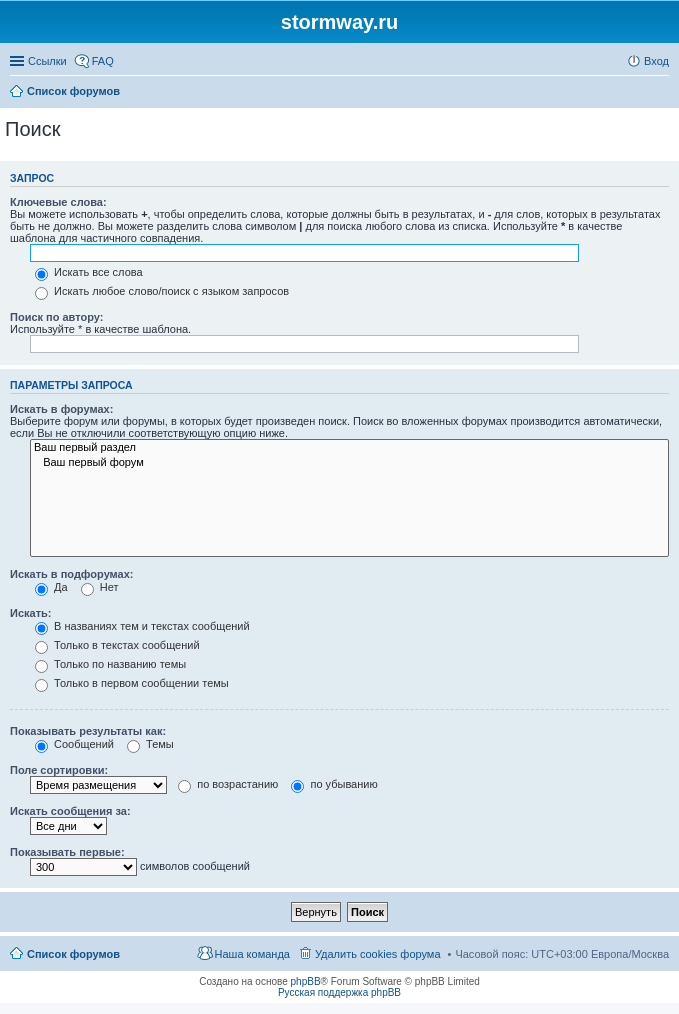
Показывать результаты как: (88, 731)
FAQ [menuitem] (103, 61)
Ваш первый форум (349, 463)
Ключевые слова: (58, 202)
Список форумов (73, 954)
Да (51, 587)
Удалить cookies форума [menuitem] (378, 954)
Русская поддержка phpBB (339, 992)
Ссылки (47, 61)
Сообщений (74, 744)
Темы (150, 744)
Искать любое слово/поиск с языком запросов (162, 291)
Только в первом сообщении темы (132, 683)
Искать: (30, 613)
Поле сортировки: (59, 770)
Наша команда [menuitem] (252, 954)
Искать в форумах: (61, 409)
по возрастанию (228, 784)
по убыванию (334, 784)
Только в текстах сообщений (117, 645)
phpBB (306, 981)
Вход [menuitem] (656, 61)
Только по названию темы (110, 664)
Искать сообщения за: (70, 811)
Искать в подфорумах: (72, 574)
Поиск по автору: (56, 317)
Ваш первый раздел (349, 448)
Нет (100, 587)
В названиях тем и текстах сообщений (142, 626)
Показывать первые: (67, 852)
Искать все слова (89, 272)
